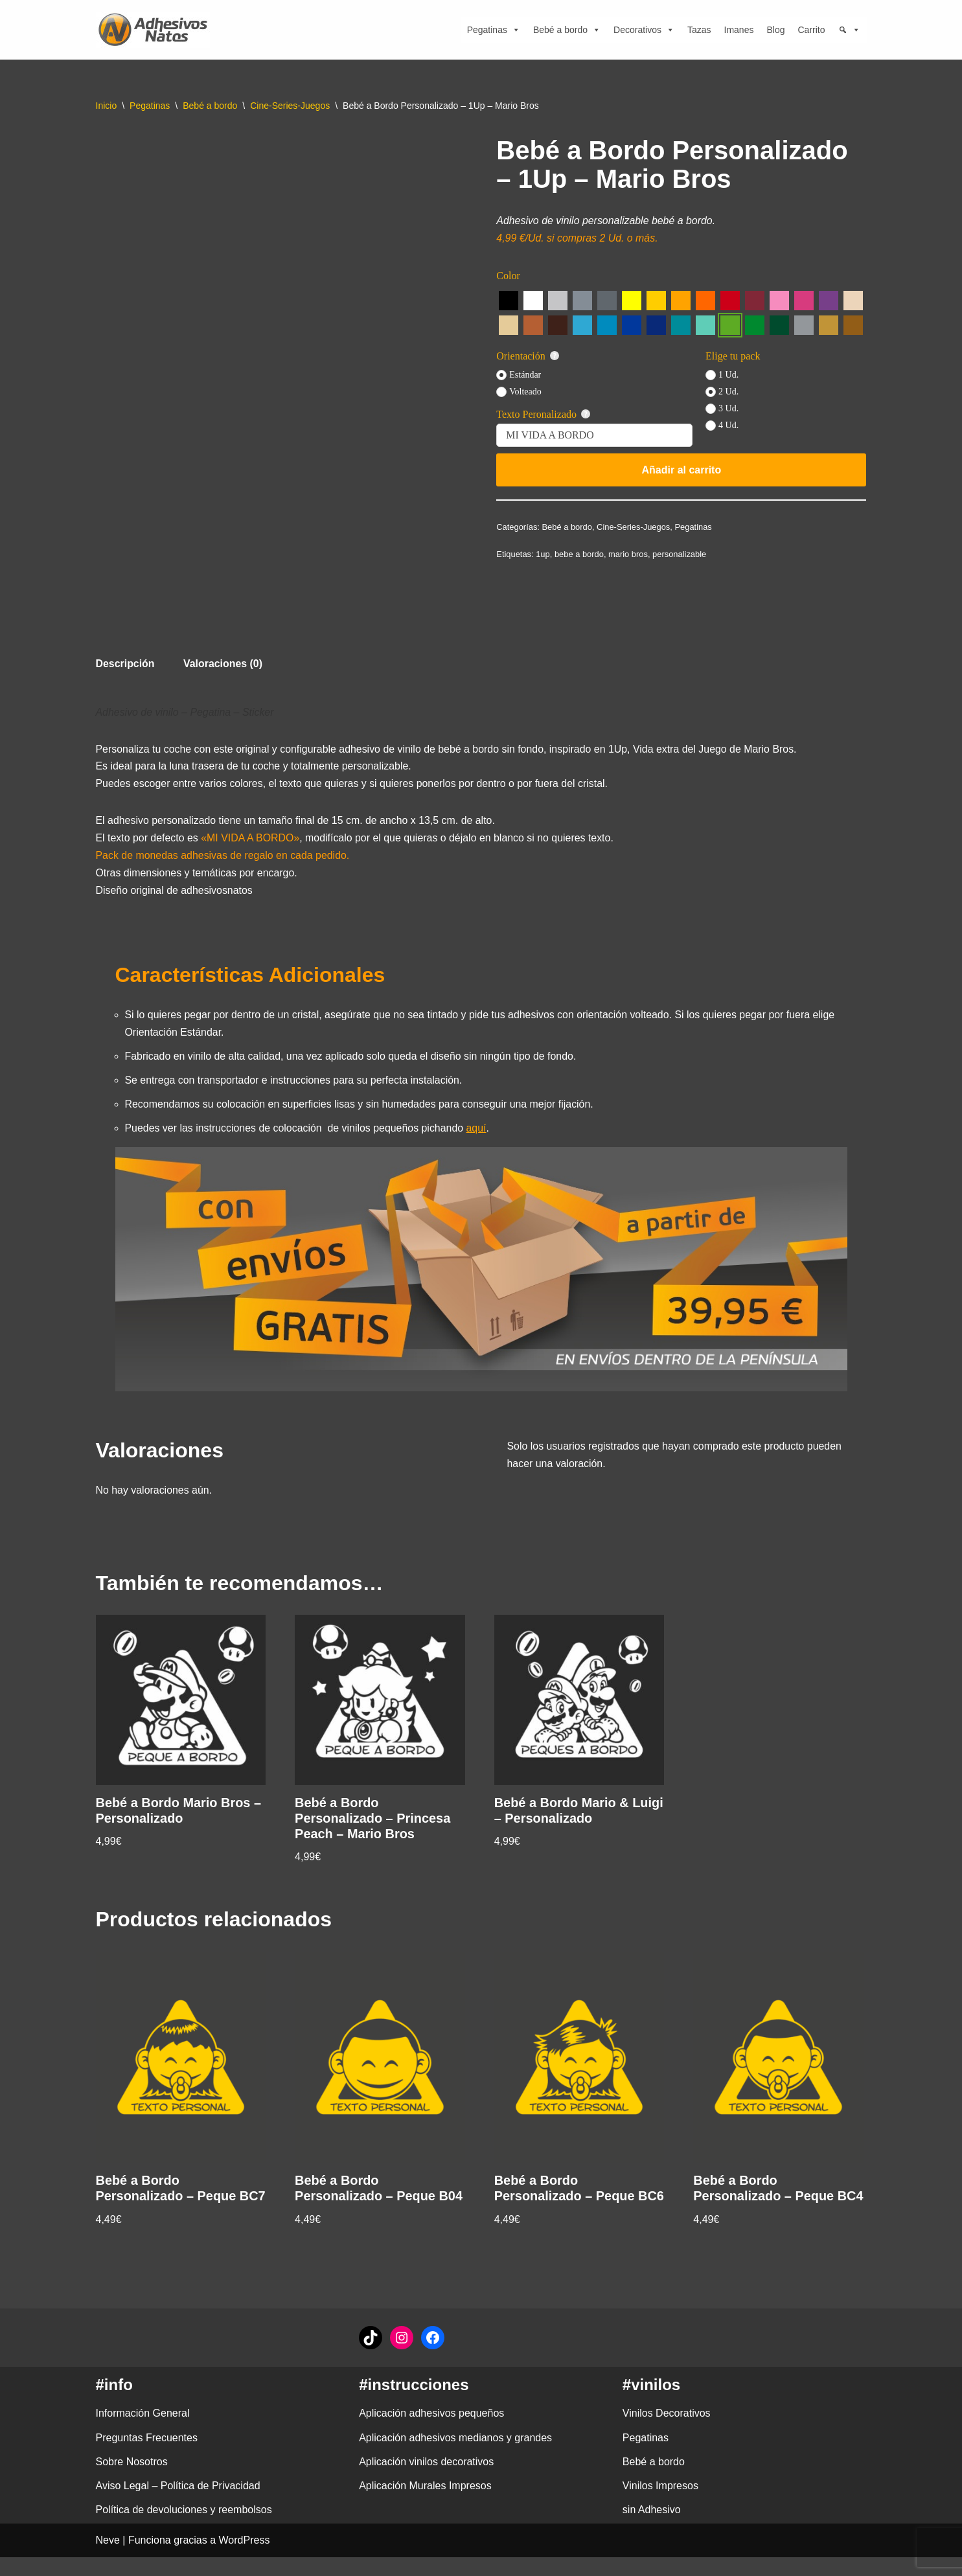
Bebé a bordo (567, 30)
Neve (108, 2559)
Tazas (699, 30)
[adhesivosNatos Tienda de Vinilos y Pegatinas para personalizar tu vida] (156, 30)
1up (543, 554)
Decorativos (643, 30)
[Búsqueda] (849, 30)
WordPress (244, 2559)
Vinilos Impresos (660, 2505)
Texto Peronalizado (543, 414)
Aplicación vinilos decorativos (426, 2481)
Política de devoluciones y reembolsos (184, 2529)
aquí (478, 1131)
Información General (143, 2432)
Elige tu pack (732, 355)
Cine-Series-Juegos (290, 105)
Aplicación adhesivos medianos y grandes (455, 2457)
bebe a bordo (579, 554)
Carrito (811, 30)
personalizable (680, 554)
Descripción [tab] (125, 664)
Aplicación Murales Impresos (425, 2505)
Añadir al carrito (682, 469)
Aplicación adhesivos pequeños (431, 2432)
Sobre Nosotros (132, 2481)
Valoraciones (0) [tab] (224, 664)
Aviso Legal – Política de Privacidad (178, 2505)
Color (508, 275)
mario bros (628, 554)
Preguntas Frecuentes (147, 2457)
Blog (775, 30)
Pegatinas (493, 30)
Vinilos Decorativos (667, 2432)
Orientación (528, 355)
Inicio (106, 105)
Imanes (739, 30)
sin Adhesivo (652, 2529)
